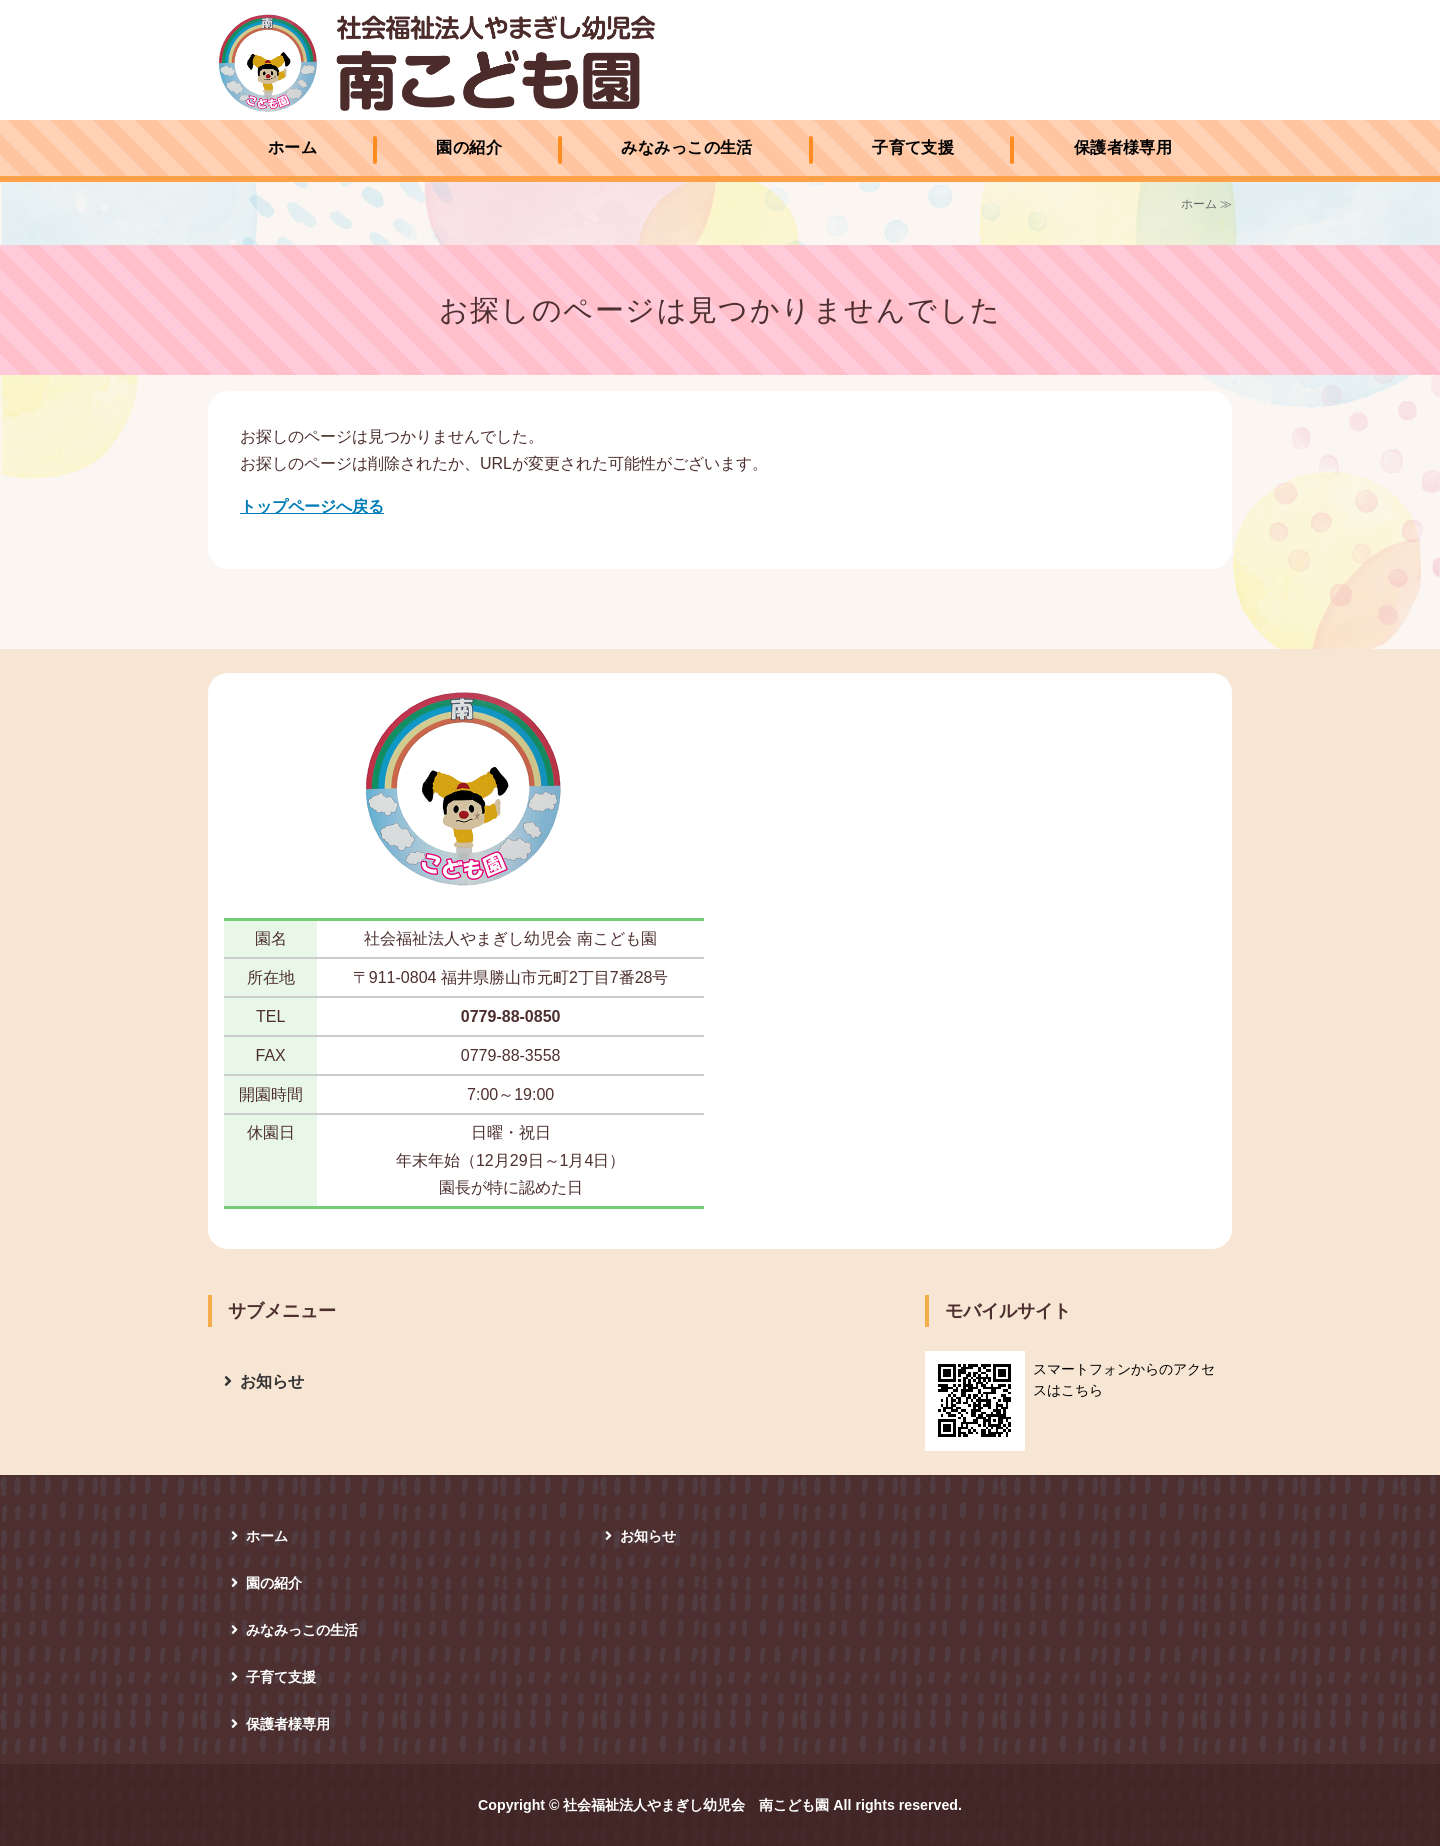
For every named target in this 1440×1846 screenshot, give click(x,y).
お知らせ (272, 1381)
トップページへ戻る (312, 506)
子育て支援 (913, 147)
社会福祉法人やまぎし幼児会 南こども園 (493, 63)
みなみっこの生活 (687, 147)
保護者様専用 (1123, 147)
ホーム (292, 147)
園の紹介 (469, 147)
